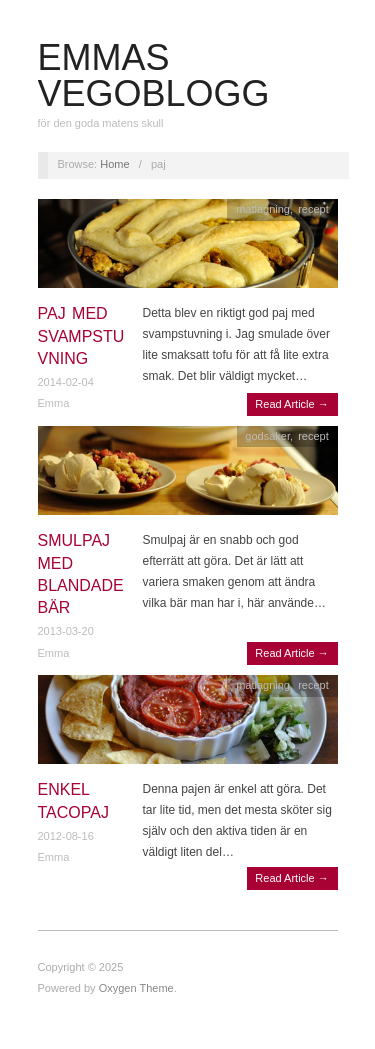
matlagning (263, 209)
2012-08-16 (66, 836)
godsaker (267, 436)
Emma (54, 403)
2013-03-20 (66, 631)
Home (114, 164)
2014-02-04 (66, 382)
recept (313, 209)
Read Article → (291, 404)
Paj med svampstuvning (81, 336)
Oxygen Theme (136, 988)
